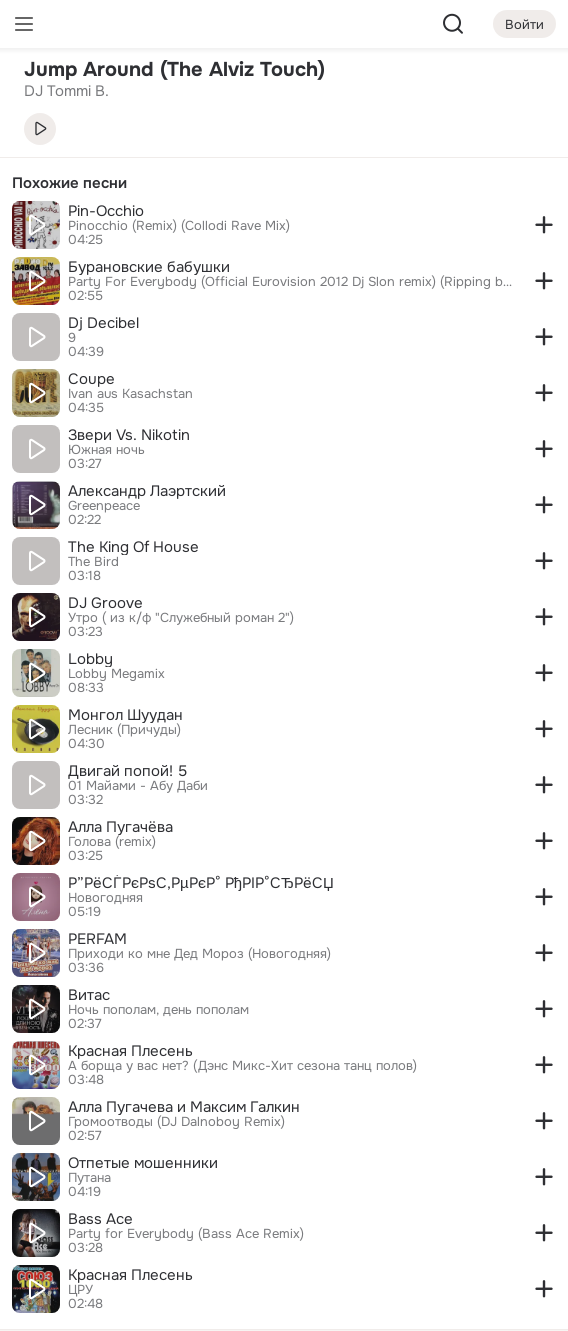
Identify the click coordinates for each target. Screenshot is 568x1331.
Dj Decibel (103, 323)
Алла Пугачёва (120, 827)
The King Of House (133, 547)
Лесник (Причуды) (124, 730)
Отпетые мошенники (143, 1163)
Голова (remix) (112, 842)
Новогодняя (105, 898)
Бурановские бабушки (149, 267)
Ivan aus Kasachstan (130, 394)
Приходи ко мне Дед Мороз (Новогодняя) (199, 954)
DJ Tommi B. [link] (66, 91)
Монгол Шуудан (125, 715)
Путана (89, 1178)
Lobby (90, 659)
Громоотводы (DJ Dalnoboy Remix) (176, 1122)
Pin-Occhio (106, 211)
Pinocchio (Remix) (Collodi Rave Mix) (179, 226)
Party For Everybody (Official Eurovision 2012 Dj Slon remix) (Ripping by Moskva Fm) (292, 282)
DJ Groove (105, 603)
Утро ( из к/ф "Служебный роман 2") (181, 618)
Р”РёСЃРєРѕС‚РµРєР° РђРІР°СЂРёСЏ (201, 883)
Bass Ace (100, 1219)
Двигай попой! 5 (127, 771)
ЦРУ (80, 1290)
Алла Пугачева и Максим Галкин (184, 1107)
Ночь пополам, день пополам (158, 1010)
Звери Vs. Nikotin (129, 435)
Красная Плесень (130, 1051)
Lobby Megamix (116, 674)
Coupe (91, 379)
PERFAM (97, 939)
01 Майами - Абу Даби (138, 786)
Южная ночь (106, 450)
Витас (89, 995)
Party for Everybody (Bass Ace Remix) (186, 1234)
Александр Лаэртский (147, 491)
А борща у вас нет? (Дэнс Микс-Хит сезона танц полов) (242, 1066)
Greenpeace (104, 506)
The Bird (93, 562)
